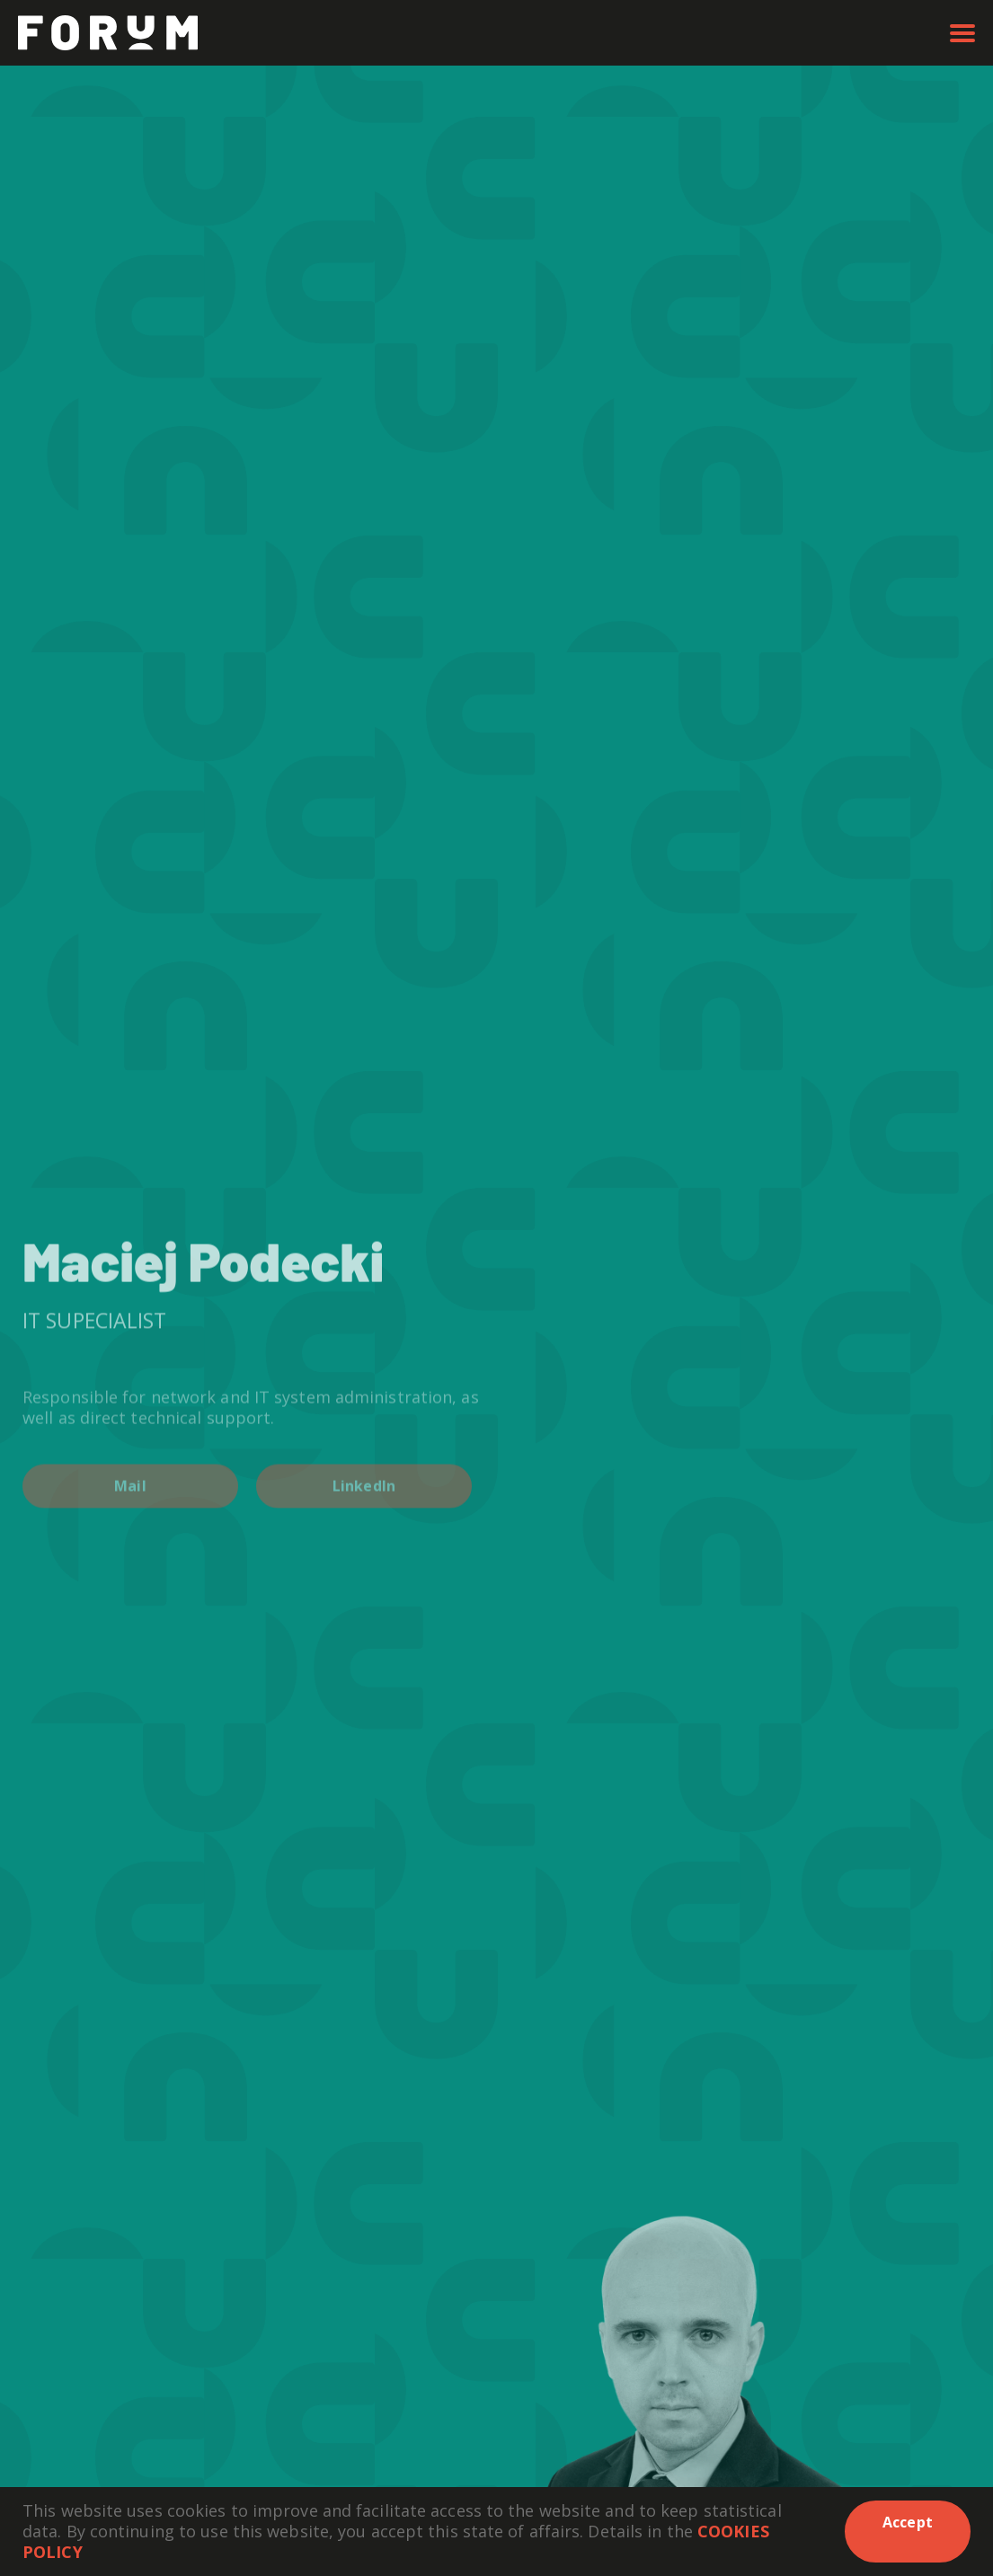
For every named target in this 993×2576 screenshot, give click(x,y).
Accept (907, 2522)
